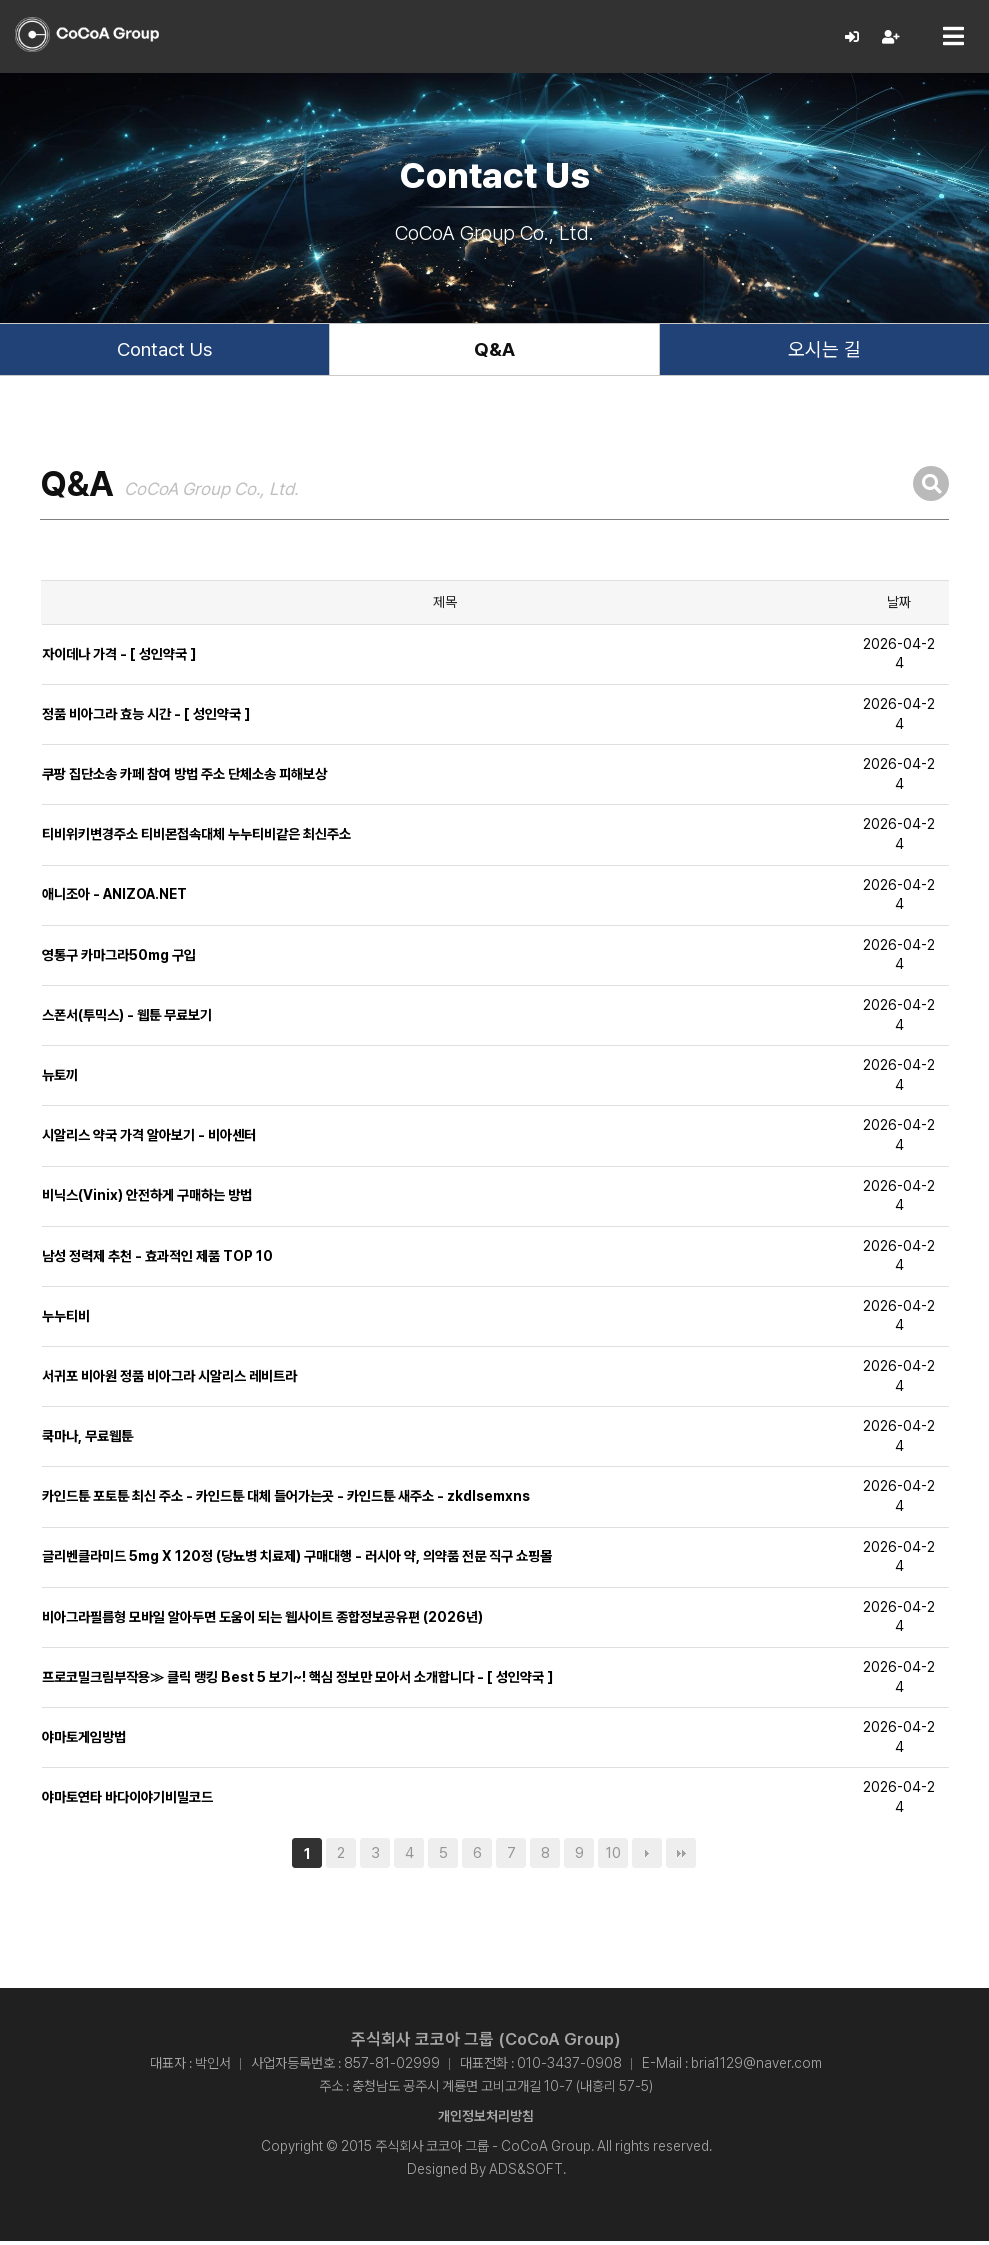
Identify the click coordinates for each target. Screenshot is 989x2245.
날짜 (899, 608)
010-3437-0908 (569, 2067)
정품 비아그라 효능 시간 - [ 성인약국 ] (146, 720)
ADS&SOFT (526, 2173)
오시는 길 (824, 352)
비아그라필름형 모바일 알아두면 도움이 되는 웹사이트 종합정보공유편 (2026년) (262, 1623)
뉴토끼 (60, 1081)
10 (613, 1857)
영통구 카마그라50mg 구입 (119, 961)
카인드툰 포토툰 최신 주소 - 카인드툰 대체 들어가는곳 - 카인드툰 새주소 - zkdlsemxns (286, 1502)
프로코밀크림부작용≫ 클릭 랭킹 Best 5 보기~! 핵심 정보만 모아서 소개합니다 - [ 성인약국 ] (297, 1683)
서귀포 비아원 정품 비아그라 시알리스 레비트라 (169, 1382)
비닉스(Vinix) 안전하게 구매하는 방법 (147, 1201)
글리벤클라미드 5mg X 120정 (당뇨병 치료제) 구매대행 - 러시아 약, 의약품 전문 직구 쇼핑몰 (297, 1563)
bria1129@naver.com (756, 2067)
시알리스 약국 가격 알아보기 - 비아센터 (149, 1141)
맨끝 (681, 1857)
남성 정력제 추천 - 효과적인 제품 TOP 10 (157, 1262)
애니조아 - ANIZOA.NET (114, 900)
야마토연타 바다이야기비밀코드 (127, 1803)
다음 (647, 1857)
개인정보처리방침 (486, 2120)
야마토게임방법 (84, 1743)
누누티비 (66, 1322)
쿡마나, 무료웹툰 (87, 1442)
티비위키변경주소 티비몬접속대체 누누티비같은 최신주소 (196, 840)
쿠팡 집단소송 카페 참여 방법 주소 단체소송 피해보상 (184, 780)
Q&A (494, 352)
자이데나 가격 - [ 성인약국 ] (119, 660)
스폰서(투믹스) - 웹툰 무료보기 (127, 1021)
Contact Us (164, 352)
